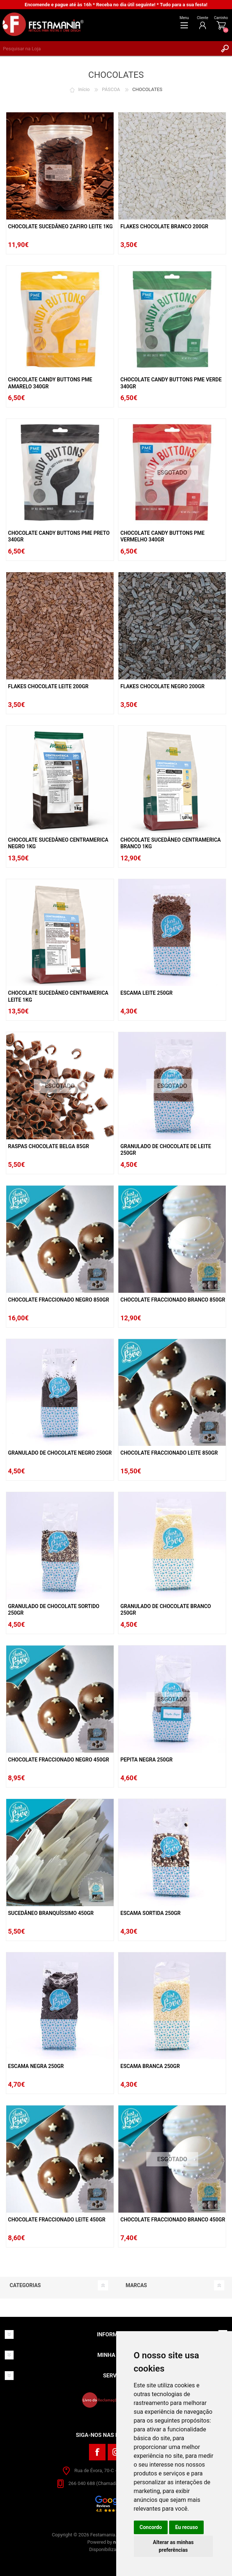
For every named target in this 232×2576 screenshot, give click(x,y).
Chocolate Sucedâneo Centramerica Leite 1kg (58, 996)
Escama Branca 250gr (150, 2066)
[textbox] (108, 48)
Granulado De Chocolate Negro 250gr (60, 1453)
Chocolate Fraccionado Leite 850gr (169, 1453)
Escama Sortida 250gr (150, 1913)
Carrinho (221, 18)
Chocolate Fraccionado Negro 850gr (58, 1300)
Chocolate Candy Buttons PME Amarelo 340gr (50, 383)
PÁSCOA (111, 89)
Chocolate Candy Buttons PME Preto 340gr (59, 536)
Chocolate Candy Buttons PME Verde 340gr (170, 383)
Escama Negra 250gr (36, 2066)
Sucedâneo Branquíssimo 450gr (51, 1913)
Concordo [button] (151, 2527)
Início (84, 89)
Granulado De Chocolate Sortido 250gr (53, 1609)
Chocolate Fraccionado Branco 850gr (172, 1300)
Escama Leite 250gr (146, 993)
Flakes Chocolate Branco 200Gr (164, 226)
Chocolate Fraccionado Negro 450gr (58, 1760)
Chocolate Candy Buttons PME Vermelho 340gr (162, 536)
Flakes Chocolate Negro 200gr (162, 686)
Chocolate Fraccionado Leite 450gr (57, 2220)
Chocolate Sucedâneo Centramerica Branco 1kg (170, 843)
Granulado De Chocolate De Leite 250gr (165, 1149)
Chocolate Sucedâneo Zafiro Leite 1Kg (60, 226)
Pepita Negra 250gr (146, 1760)
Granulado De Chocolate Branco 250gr (165, 1609)
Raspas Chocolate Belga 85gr (48, 1146)
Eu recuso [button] (186, 2527)
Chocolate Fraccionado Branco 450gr (172, 2220)
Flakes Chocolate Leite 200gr (48, 686)
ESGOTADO (172, 472)
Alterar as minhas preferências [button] (173, 2546)
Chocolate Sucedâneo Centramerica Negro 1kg (58, 843)
